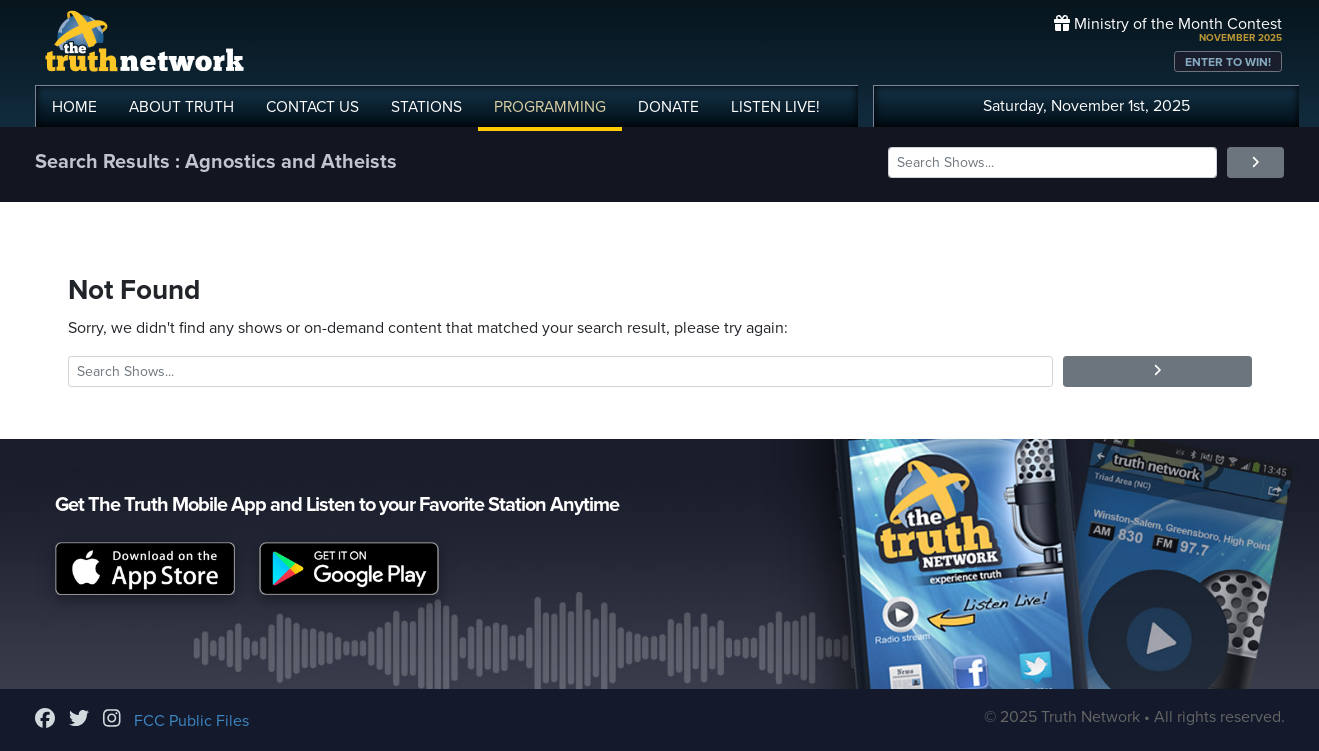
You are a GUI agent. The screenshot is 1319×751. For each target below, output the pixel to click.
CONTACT (312, 107)
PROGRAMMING (550, 107)
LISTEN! (775, 107)
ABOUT (181, 107)
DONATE (668, 107)
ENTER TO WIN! (1228, 62)
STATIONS (426, 107)
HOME (74, 107)
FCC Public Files (191, 721)
